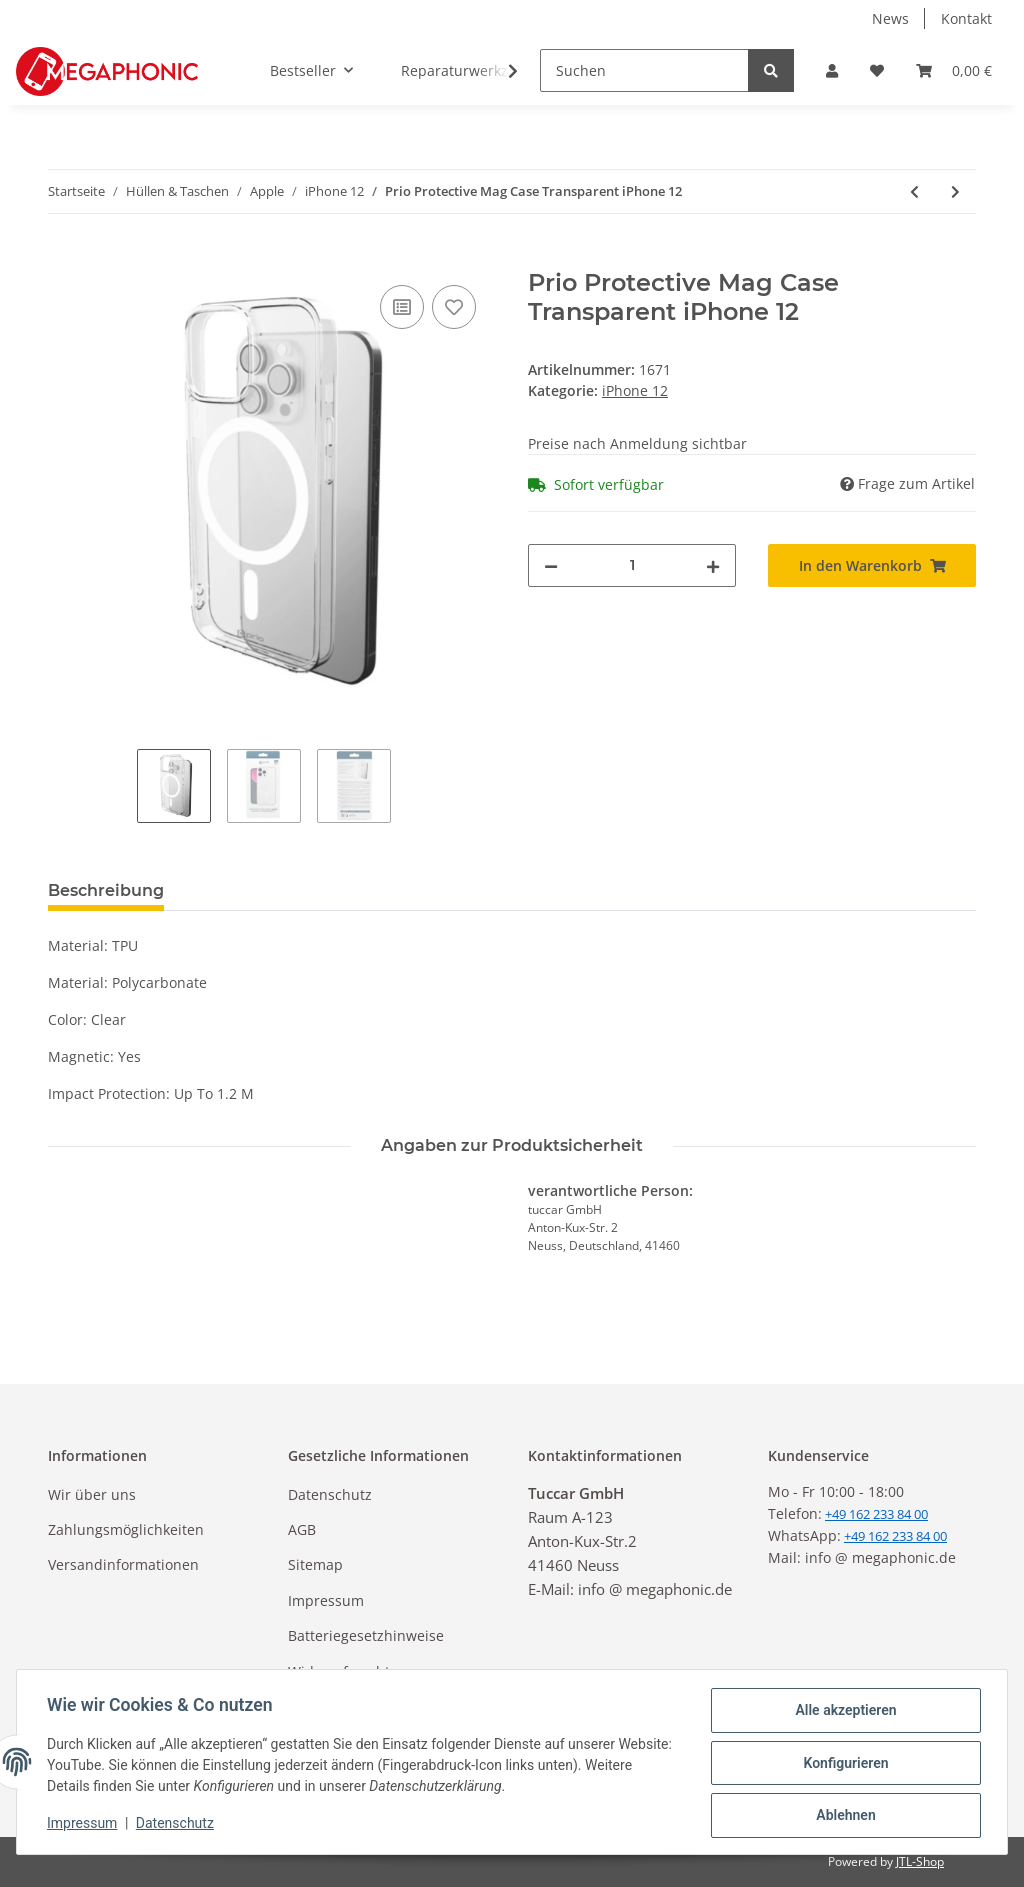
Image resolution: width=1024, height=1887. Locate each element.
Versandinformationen (123, 1564)
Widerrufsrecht (339, 1671)
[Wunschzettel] (877, 70)
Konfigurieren (843, 1764)
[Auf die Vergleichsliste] (402, 307)
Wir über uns (92, 1494)
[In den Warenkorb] (64, 258)
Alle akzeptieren (843, 1712)
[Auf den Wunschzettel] (454, 307)
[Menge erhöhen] (713, 565)
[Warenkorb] (954, 70)
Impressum (326, 1600)
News (890, 18)
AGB (302, 1529)
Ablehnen (843, 1816)
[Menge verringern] (551, 565)
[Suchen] (644, 70)
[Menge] (632, 565)
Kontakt (966, 18)
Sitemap (315, 1564)
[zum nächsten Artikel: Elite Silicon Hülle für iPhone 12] (955, 191)
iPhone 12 (635, 390)
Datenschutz (330, 1494)
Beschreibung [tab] (106, 890)
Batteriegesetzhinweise (366, 1635)
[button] (832, 70)
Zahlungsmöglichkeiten (126, 1529)
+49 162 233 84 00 (895, 1536)
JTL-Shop (920, 1861)
